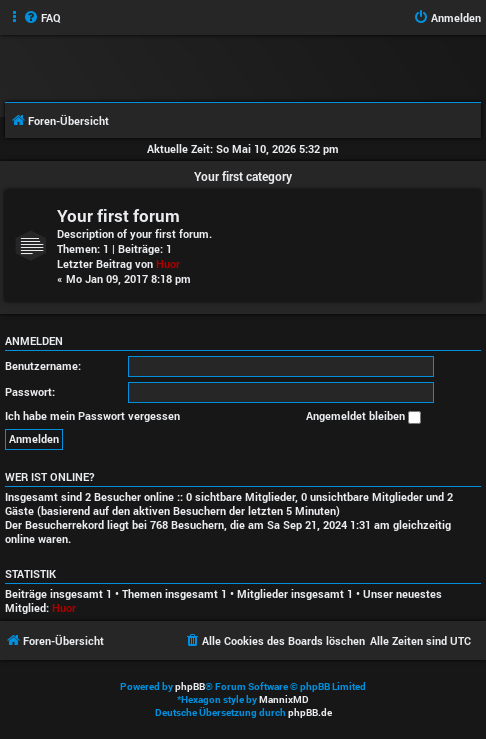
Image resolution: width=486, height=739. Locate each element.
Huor (168, 263)
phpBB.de (310, 712)
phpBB (190, 686)
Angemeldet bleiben (363, 416)
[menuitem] (42, 18)
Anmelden (34, 341)
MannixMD (284, 699)
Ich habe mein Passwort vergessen (92, 415)
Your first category (243, 176)
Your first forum (118, 215)
